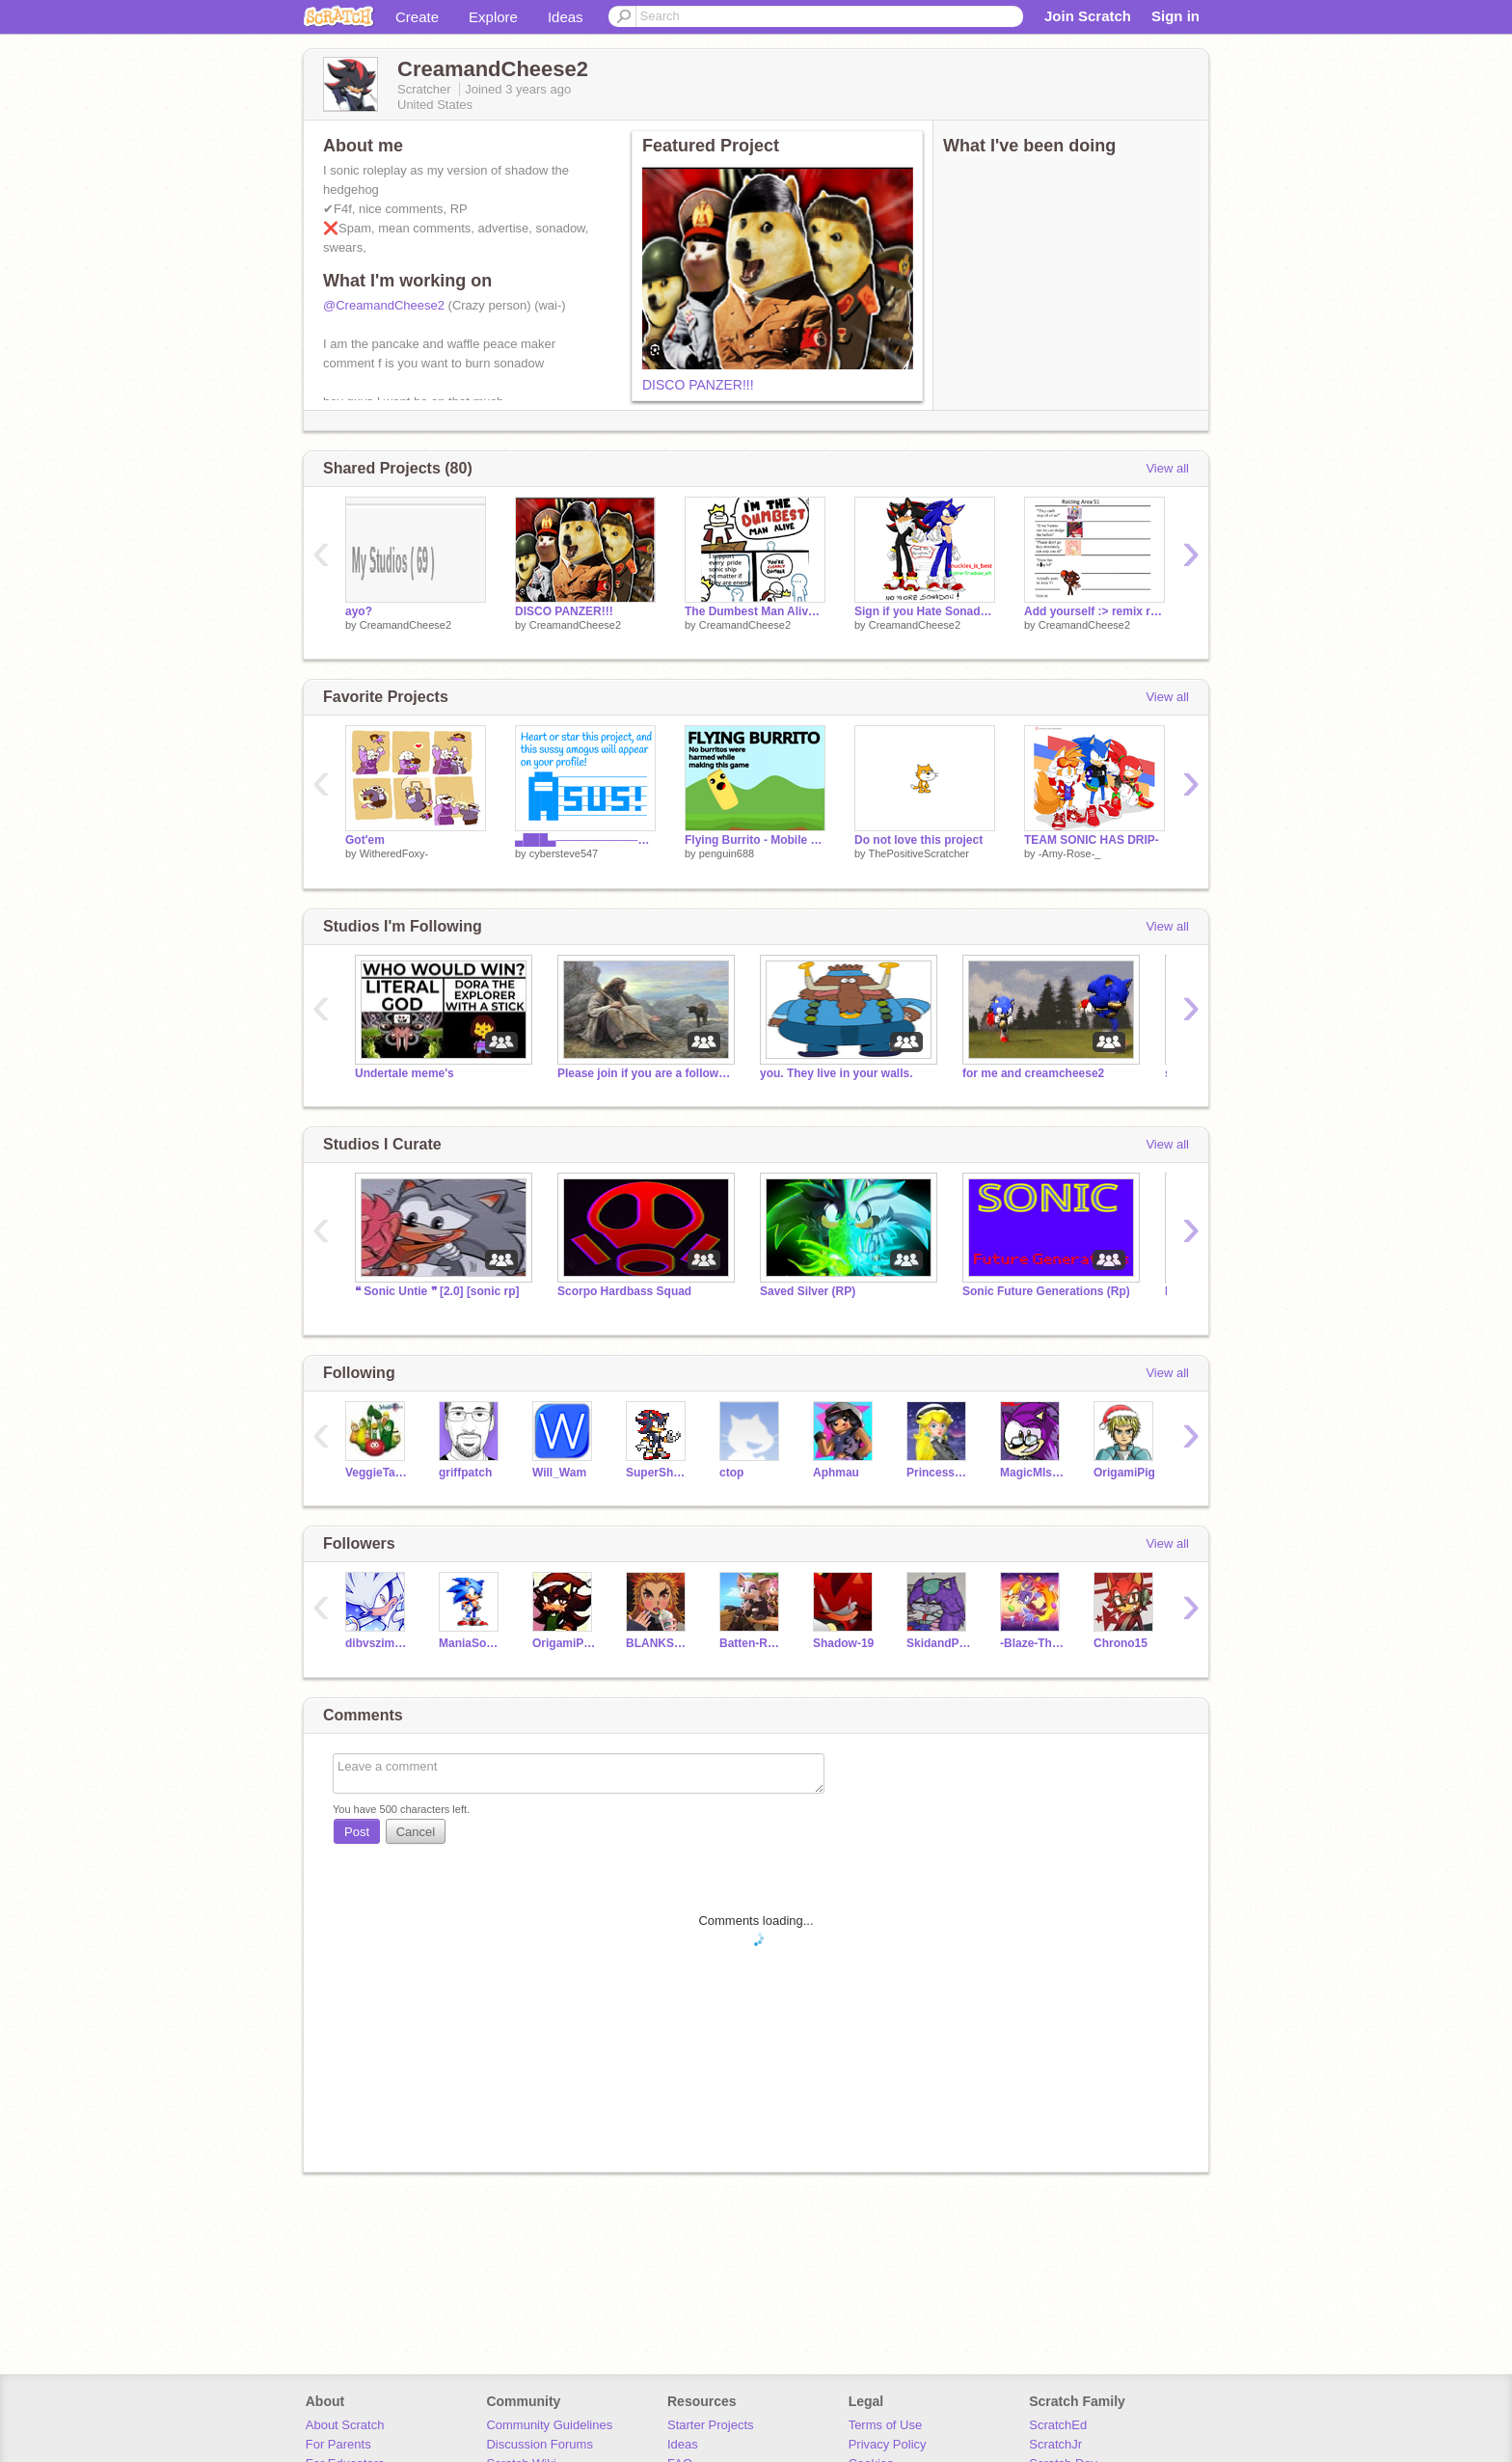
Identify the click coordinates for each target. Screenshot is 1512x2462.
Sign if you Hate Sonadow (924, 611)
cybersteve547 (564, 853)
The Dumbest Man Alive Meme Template (755, 611)
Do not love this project (918, 840)
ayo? (358, 611)
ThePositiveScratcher (918, 853)
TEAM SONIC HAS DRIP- (1091, 840)
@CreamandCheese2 (384, 305)
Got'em (365, 840)
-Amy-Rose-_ (1070, 853)
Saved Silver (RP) (807, 1291)
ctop (731, 1472)
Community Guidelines (549, 2425)
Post (356, 1832)
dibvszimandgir (377, 1643)
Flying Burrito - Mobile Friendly (755, 840)
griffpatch (465, 1472)
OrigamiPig (1124, 1472)
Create (417, 17)
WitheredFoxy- (394, 853)
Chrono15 (1121, 1643)
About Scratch (345, 2425)
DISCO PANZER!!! (698, 384)
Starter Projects (710, 2425)
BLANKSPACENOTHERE (658, 1643)
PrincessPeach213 (938, 1472)
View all (1167, 468)
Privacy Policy (888, 2444)
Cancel (415, 1832)
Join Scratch (1087, 16)
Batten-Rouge (751, 1643)
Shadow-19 (843, 1643)
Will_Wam (559, 1472)
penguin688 (727, 853)
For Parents (338, 2444)
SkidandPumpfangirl (938, 1643)
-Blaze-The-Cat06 (1032, 1643)
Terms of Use (886, 2425)
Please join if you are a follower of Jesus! (644, 1073)
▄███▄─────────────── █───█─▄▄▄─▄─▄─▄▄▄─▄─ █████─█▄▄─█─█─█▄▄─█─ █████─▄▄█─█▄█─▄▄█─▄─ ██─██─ (585, 840)
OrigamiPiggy (564, 1643)
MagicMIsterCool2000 (1032, 1472)
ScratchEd (1058, 2425)
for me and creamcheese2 (1033, 1073)
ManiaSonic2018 (471, 1643)
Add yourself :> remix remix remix (1094, 611)
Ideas (565, 17)
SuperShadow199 (658, 1472)
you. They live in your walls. (836, 1073)
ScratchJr (1055, 2444)
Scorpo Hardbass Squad (624, 1291)
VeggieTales (377, 1472)
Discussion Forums (539, 2444)
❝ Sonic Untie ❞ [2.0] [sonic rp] (437, 1291)
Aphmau (836, 1472)
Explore (493, 17)
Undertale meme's (404, 1073)
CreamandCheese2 (405, 625)
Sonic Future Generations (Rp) (1046, 1291)
